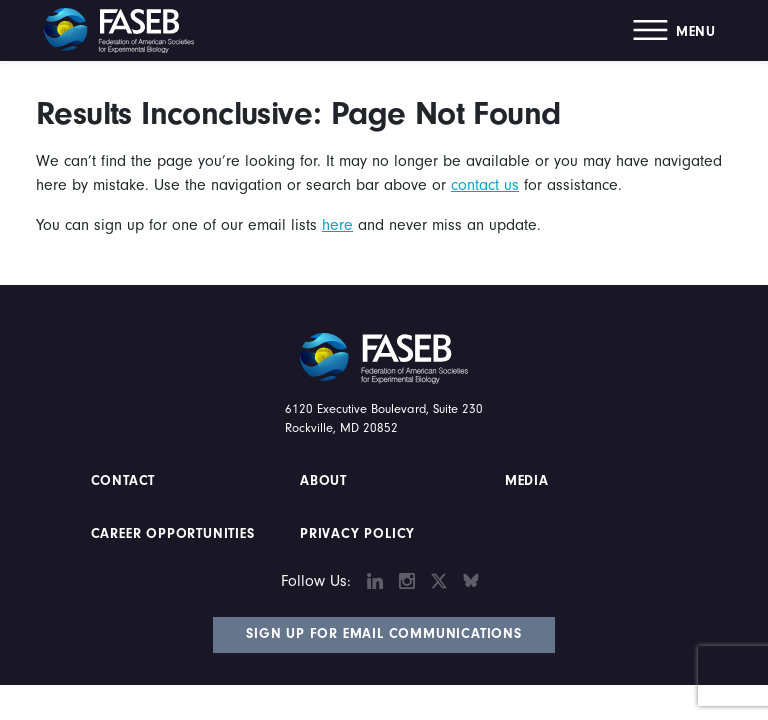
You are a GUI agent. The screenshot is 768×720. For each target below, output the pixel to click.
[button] (674, 30)
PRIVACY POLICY (357, 534)
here (337, 225)
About (323, 481)
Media (527, 481)
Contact (125, 481)
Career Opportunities (170, 534)
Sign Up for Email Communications (384, 634)
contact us (485, 185)
